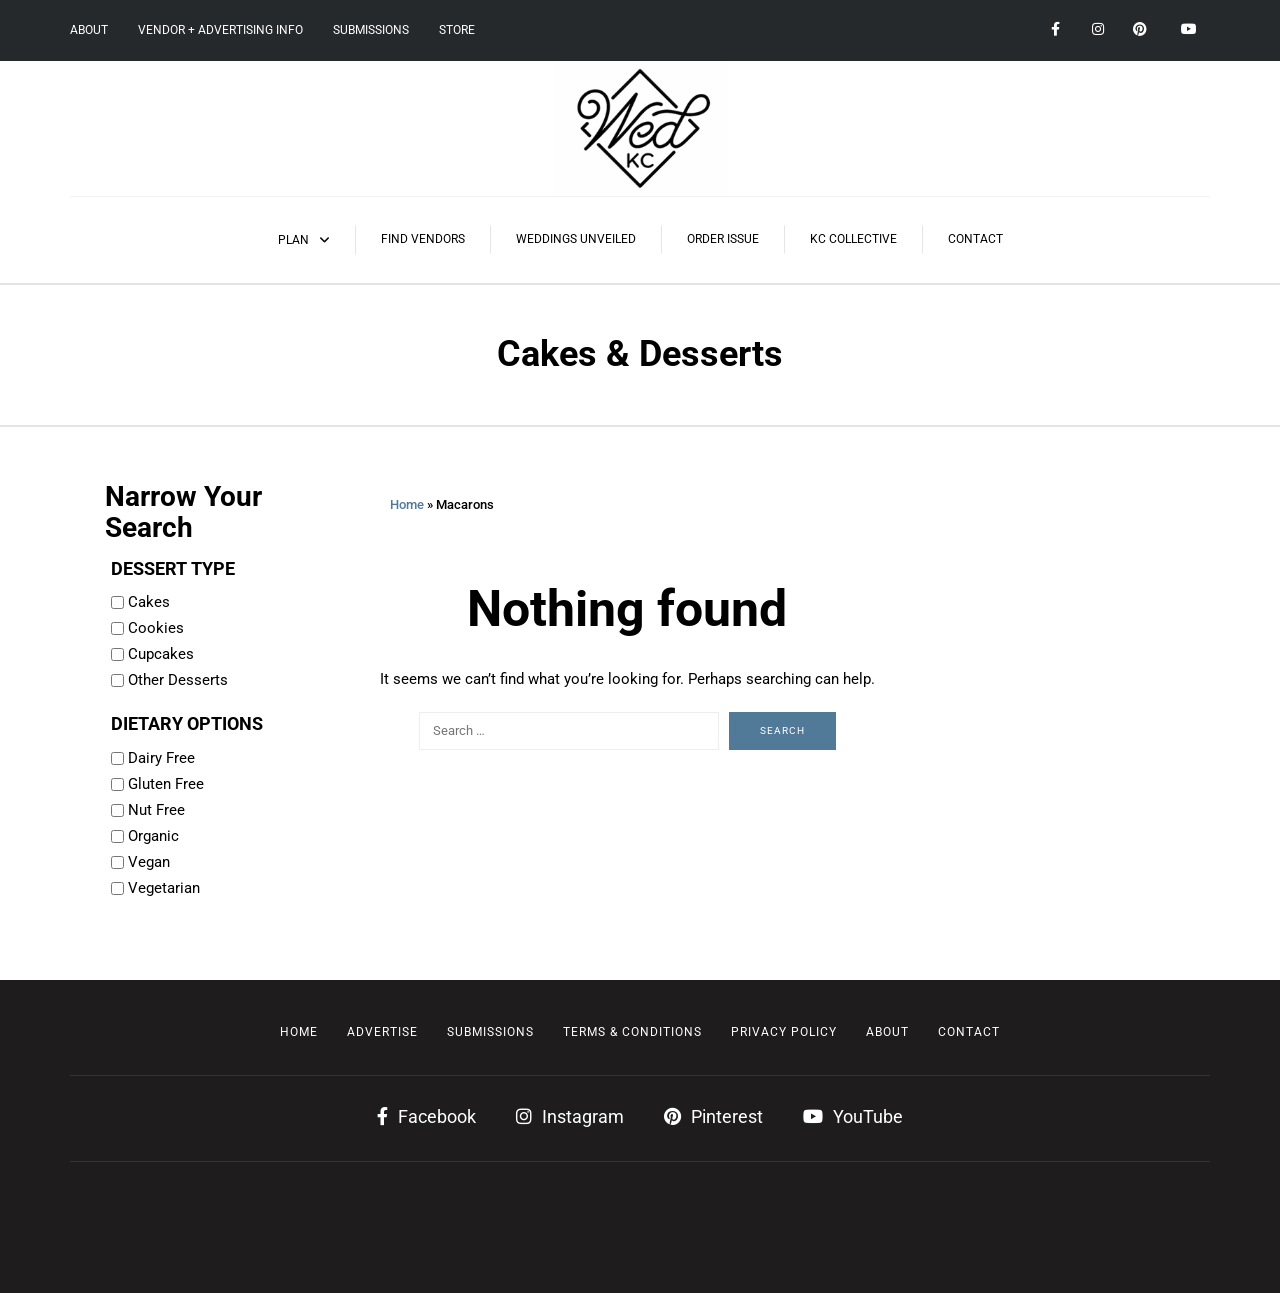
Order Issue (723, 239)
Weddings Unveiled (576, 239)
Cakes (149, 602)
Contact (975, 239)
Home (407, 504)
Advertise (382, 1032)
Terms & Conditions (632, 1032)
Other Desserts (178, 680)
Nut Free (156, 810)
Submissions (371, 30)
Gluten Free (166, 784)
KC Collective (853, 239)
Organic (153, 836)
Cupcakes (161, 654)
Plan (293, 240)
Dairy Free (161, 758)
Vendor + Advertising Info (220, 30)
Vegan (149, 862)
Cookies (156, 628)
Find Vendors (423, 239)
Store (457, 30)
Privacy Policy (784, 1032)
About (89, 30)
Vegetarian (164, 888)
